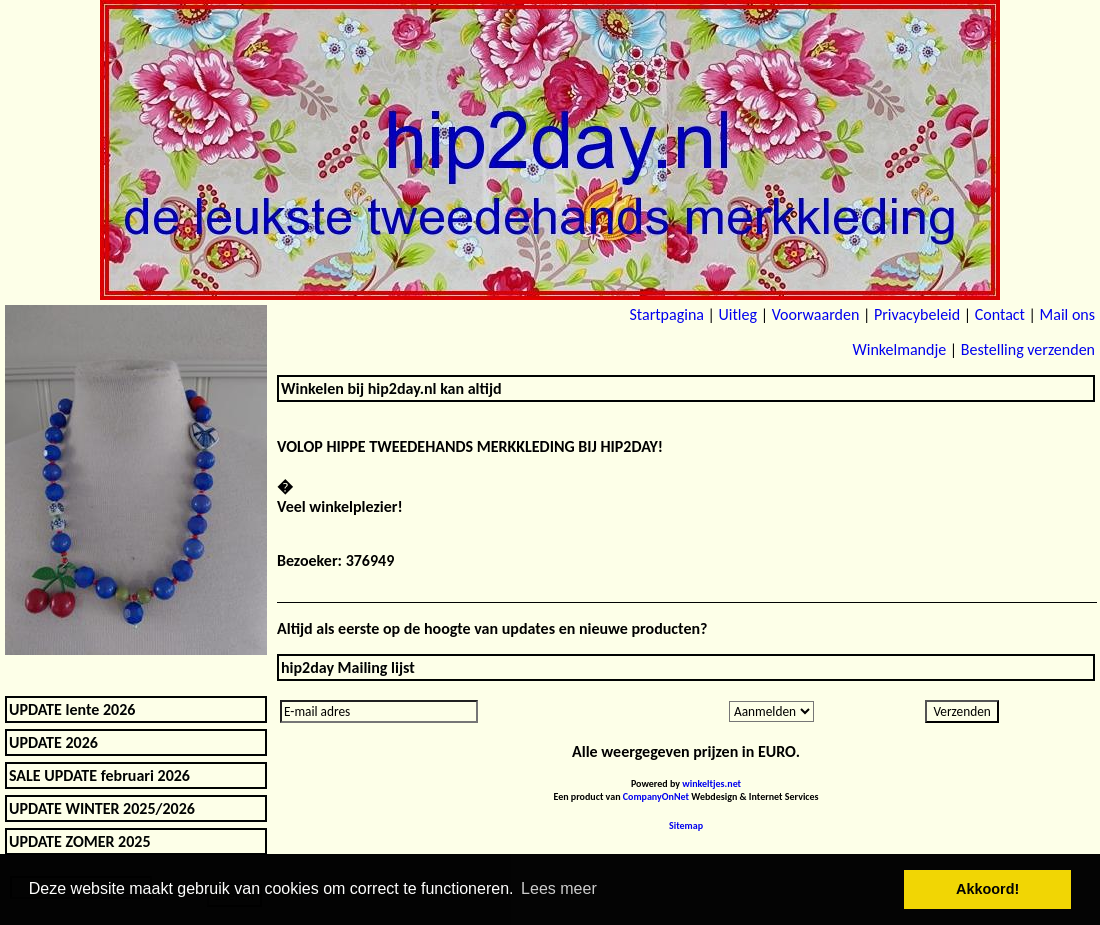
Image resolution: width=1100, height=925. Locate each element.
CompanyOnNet (656, 796)
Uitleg (738, 314)
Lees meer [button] (559, 888)
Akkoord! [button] (987, 889)
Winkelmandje (899, 349)
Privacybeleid (917, 314)
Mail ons (1067, 314)
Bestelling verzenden (1028, 349)
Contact (1000, 314)
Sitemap (686, 825)
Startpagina (666, 314)
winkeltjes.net (711, 783)
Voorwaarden (816, 314)
